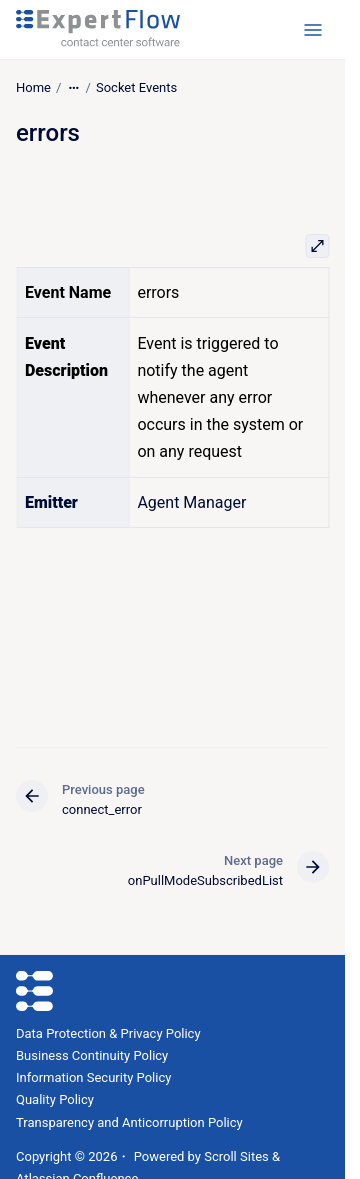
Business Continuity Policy (92, 1055)
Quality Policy (55, 1099)
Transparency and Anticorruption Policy (129, 1122)
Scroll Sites (236, 1156)
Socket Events (136, 87)
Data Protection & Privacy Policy (108, 1033)
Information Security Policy (93, 1077)
